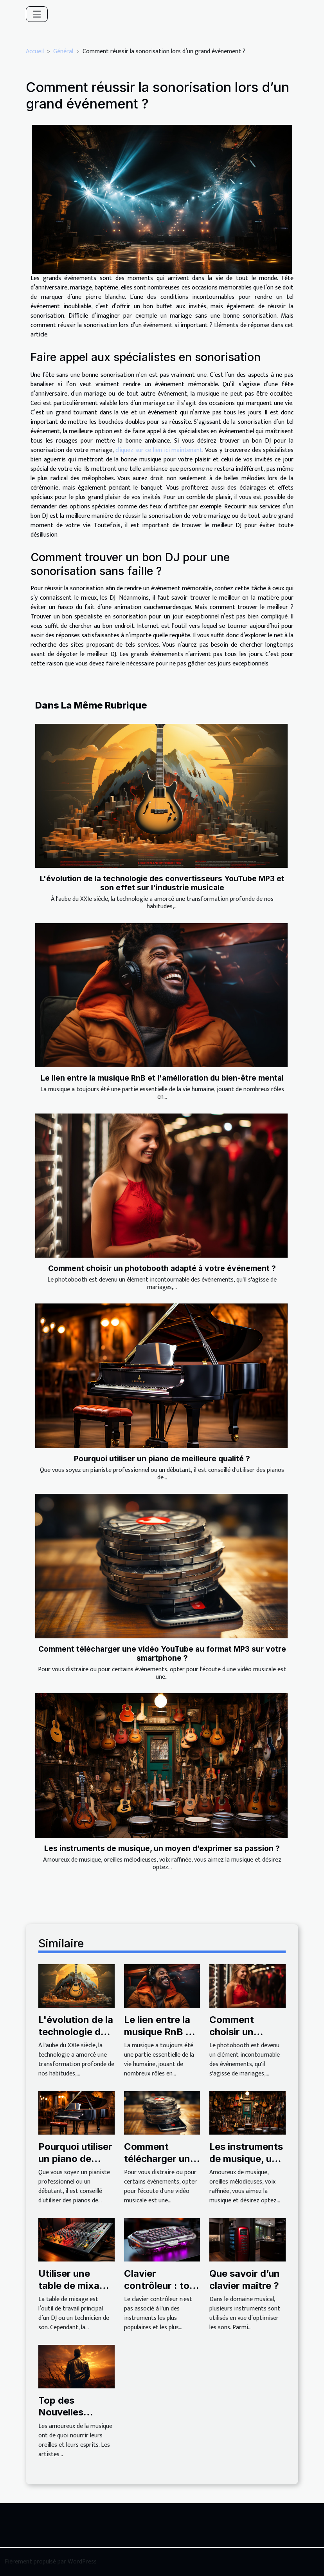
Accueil (35, 51)
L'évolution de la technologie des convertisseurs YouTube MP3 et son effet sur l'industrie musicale (162, 883)
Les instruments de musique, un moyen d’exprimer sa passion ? (162, 1848)
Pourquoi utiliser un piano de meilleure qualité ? (162, 1458)
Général (63, 51)
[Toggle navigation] (37, 14)
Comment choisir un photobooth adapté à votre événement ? (162, 1268)
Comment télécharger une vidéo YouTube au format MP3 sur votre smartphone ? (162, 1653)
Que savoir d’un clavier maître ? (244, 2279)
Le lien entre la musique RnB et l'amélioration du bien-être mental (162, 1078)
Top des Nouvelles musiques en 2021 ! (66, 2418)
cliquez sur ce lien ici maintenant (159, 450)
